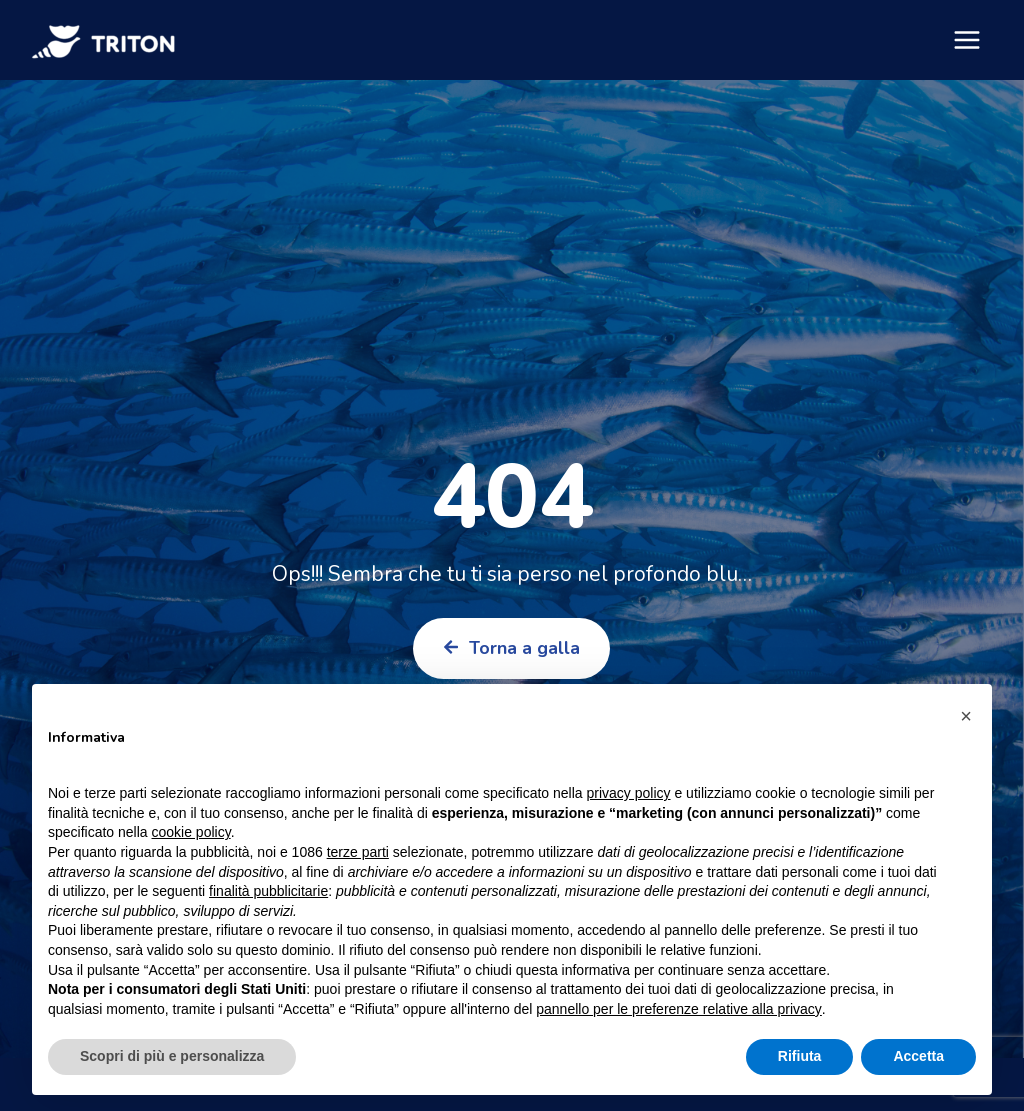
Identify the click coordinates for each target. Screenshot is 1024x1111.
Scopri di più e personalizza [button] (172, 1056)
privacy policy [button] (629, 793)
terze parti (358, 852)
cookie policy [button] (191, 832)
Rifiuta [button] (800, 1056)
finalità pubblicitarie (268, 891)
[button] (966, 716)
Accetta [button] (918, 1056)
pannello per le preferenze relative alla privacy (679, 1009)
